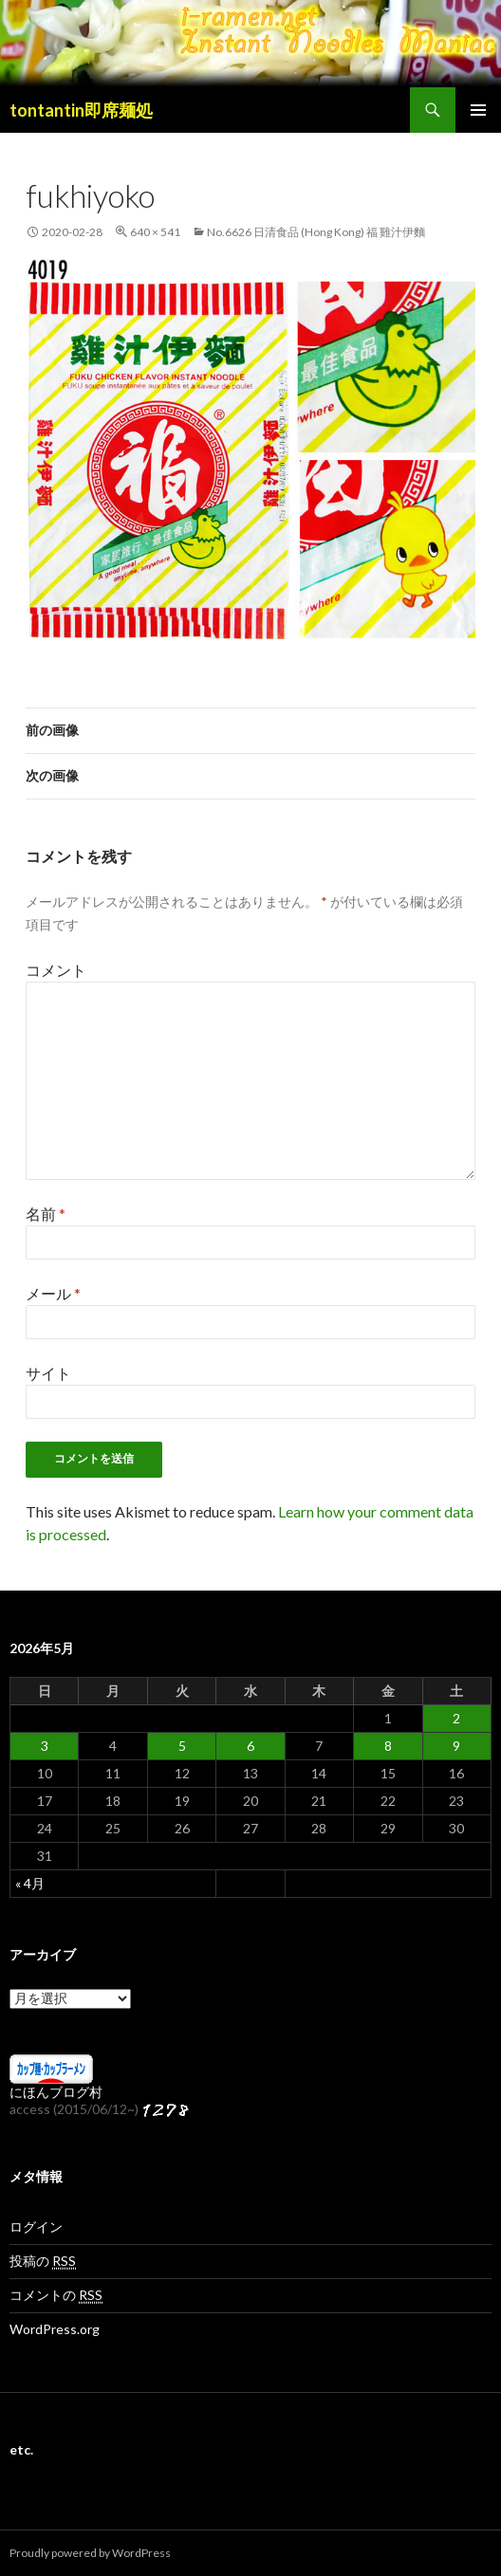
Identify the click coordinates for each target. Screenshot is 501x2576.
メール (53, 1293)
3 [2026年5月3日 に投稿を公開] (44, 1746)
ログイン (36, 2226)
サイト (48, 1373)
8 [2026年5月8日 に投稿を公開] (388, 1746)
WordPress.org (54, 2329)
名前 (45, 1214)
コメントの (55, 2295)
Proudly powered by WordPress (90, 2553)
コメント (56, 970)
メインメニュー (478, 110)
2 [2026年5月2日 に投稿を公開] (456, 1718)
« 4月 (30, 1883)
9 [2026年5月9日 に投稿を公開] (456, 1746)
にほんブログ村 (55, 2092)
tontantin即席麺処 (81, 110)
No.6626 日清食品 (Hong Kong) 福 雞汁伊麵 (316, 232)
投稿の (42, 2261)
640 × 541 (155, 232)
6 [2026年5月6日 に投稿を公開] (250, 1746)
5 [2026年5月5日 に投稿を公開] (182, 1746)
